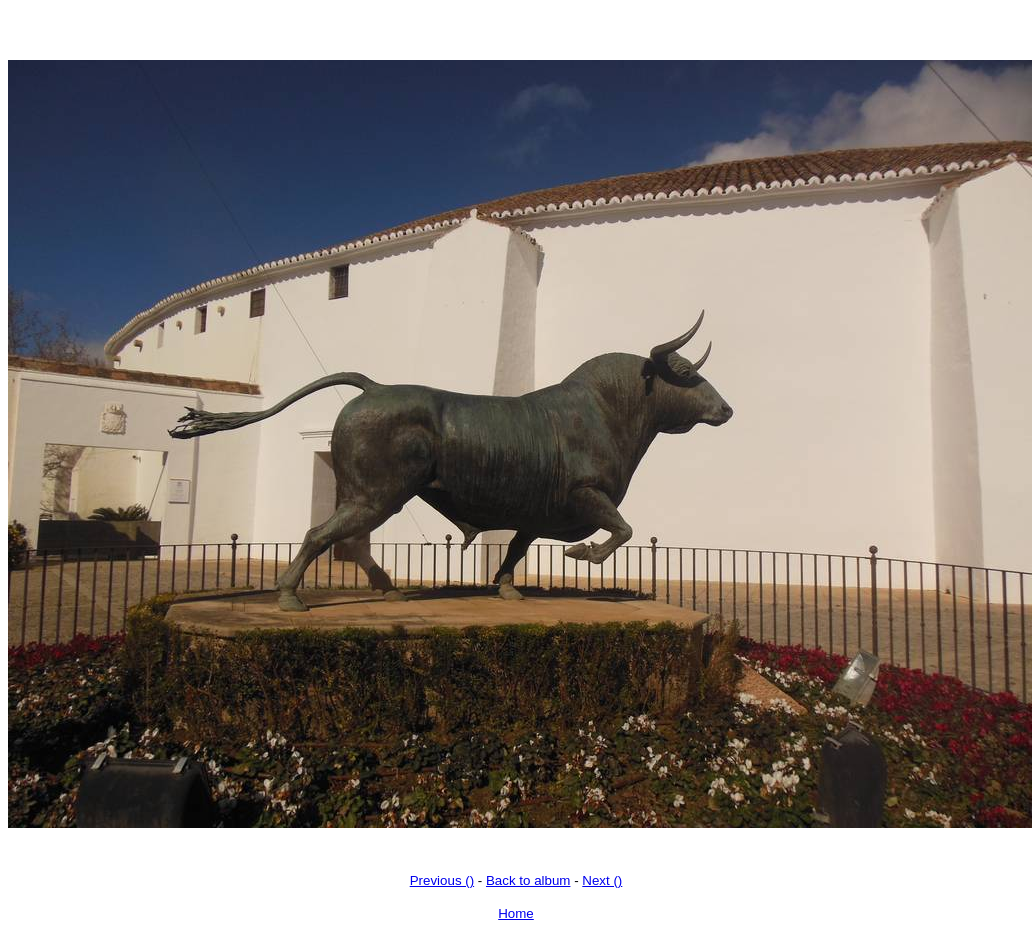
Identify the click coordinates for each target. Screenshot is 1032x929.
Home (516, 913)
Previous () (442, 880)
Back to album (528, 880)
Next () (602, 880)
